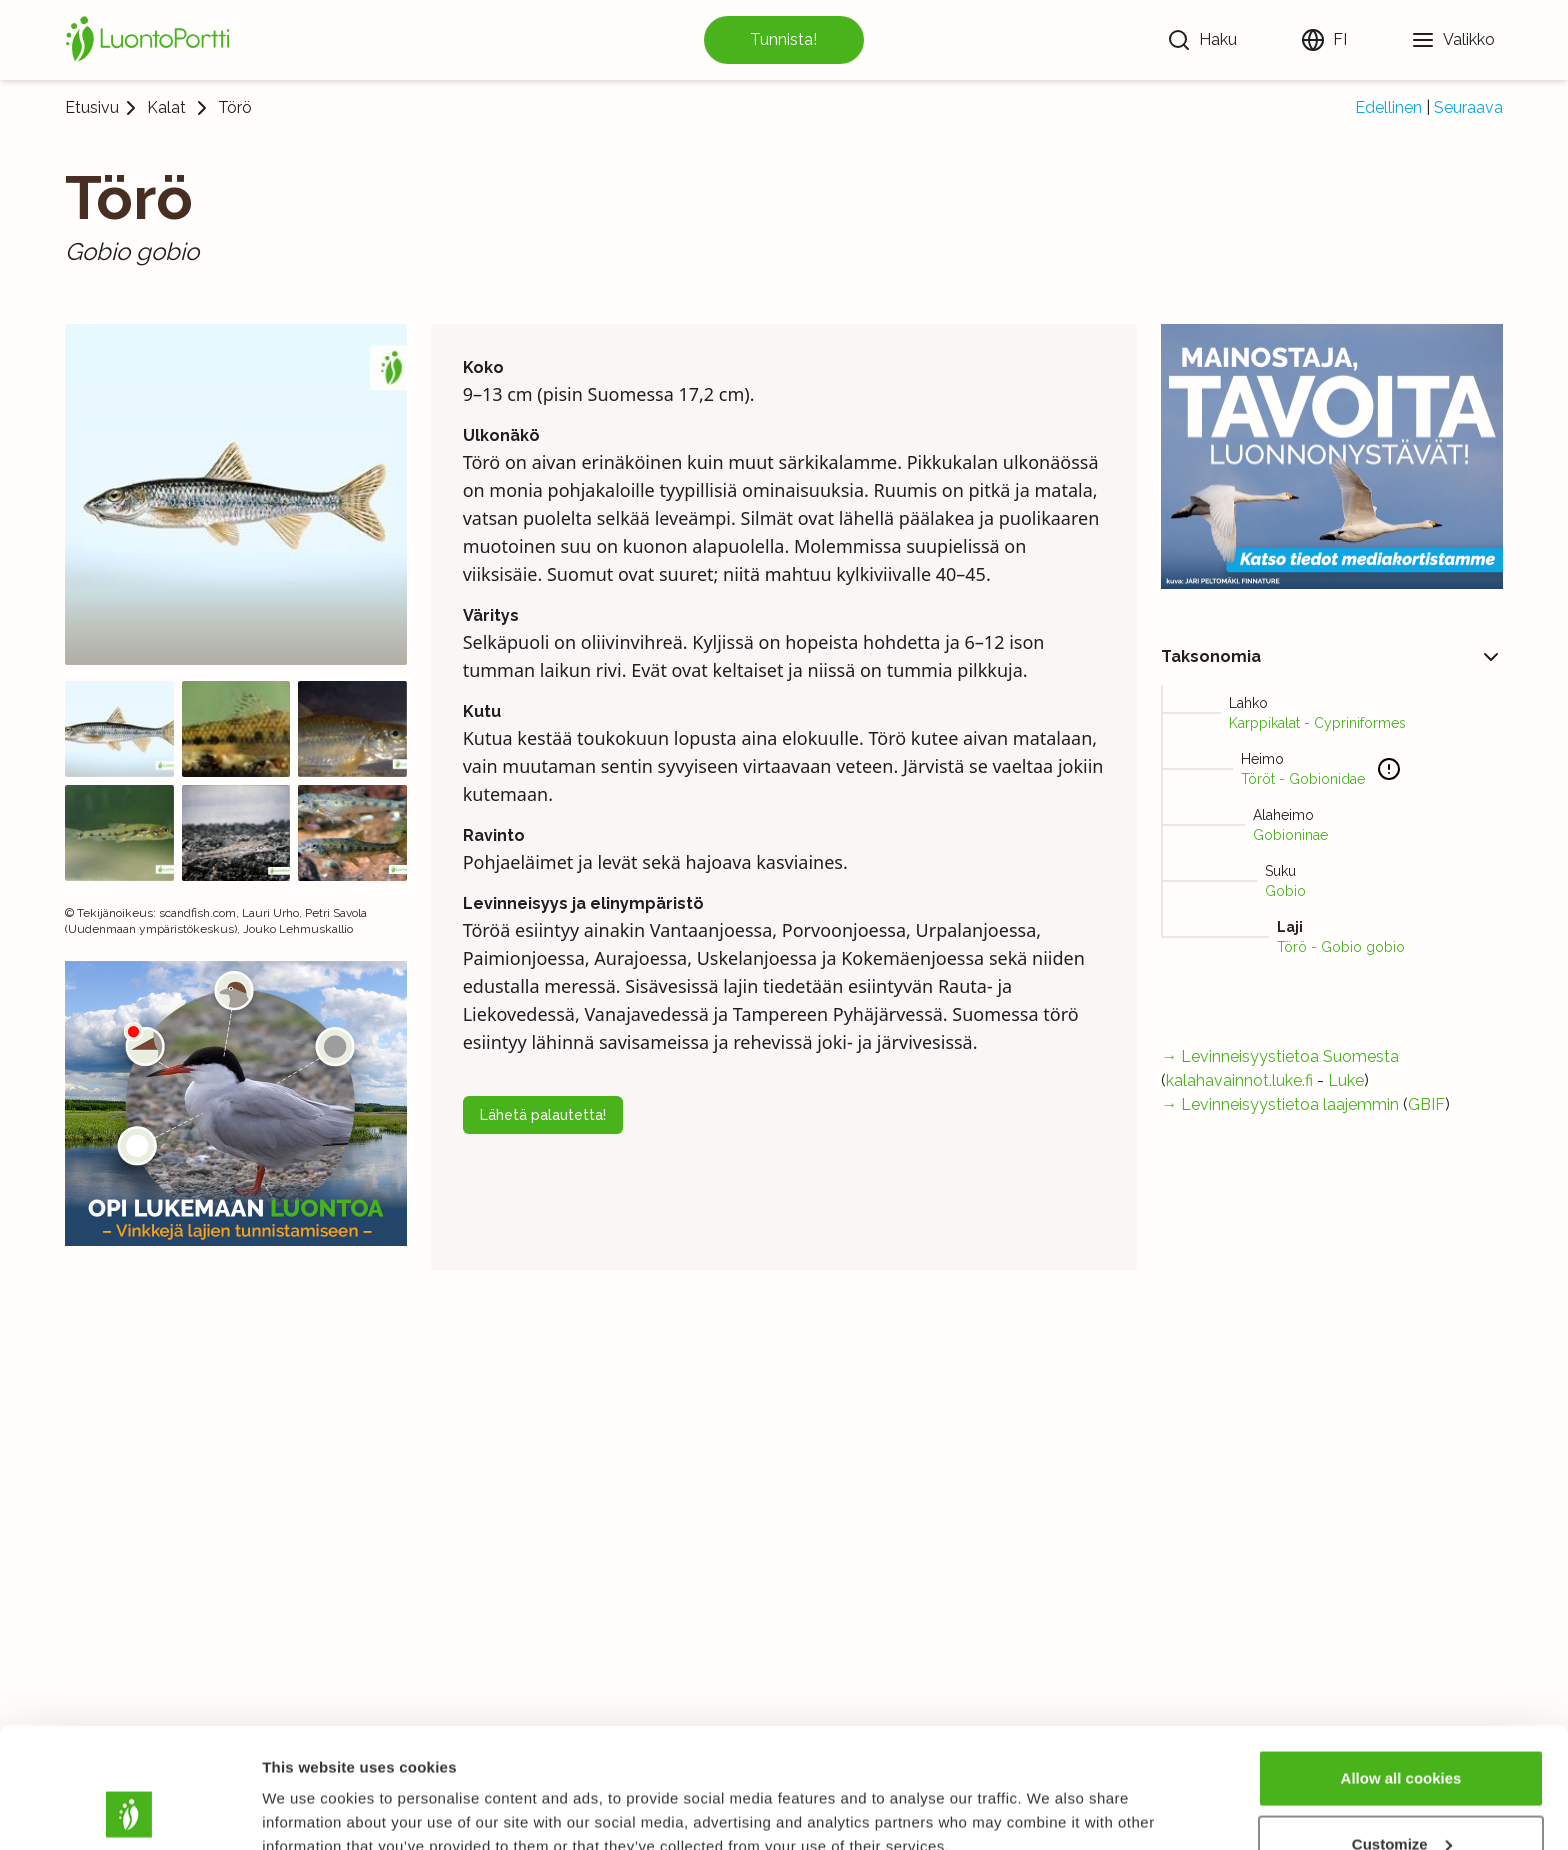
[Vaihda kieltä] (1324, 40)
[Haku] (1202, 40)
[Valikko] (1453, 40)
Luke (1346, 1080)
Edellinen (1388, 107)
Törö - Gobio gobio (1341, 947)
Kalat (166, 108)
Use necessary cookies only (1401, 1796)
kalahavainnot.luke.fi (1239, 1080)
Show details (308, 1788)
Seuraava (1468, 107)
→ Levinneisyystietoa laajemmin (1280, 1104)
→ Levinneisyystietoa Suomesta (1280, 1056)
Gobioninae (1290, 835)
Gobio (1285, 891)
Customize (1402, 1731)
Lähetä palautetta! (543, 1115)
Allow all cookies (1401, 1665)
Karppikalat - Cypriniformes (1317, 723)
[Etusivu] (151, 40)
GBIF (1426, 1104)
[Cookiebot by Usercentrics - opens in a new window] (129, 1811)
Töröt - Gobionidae (1303, 779)
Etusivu (92, 107)
